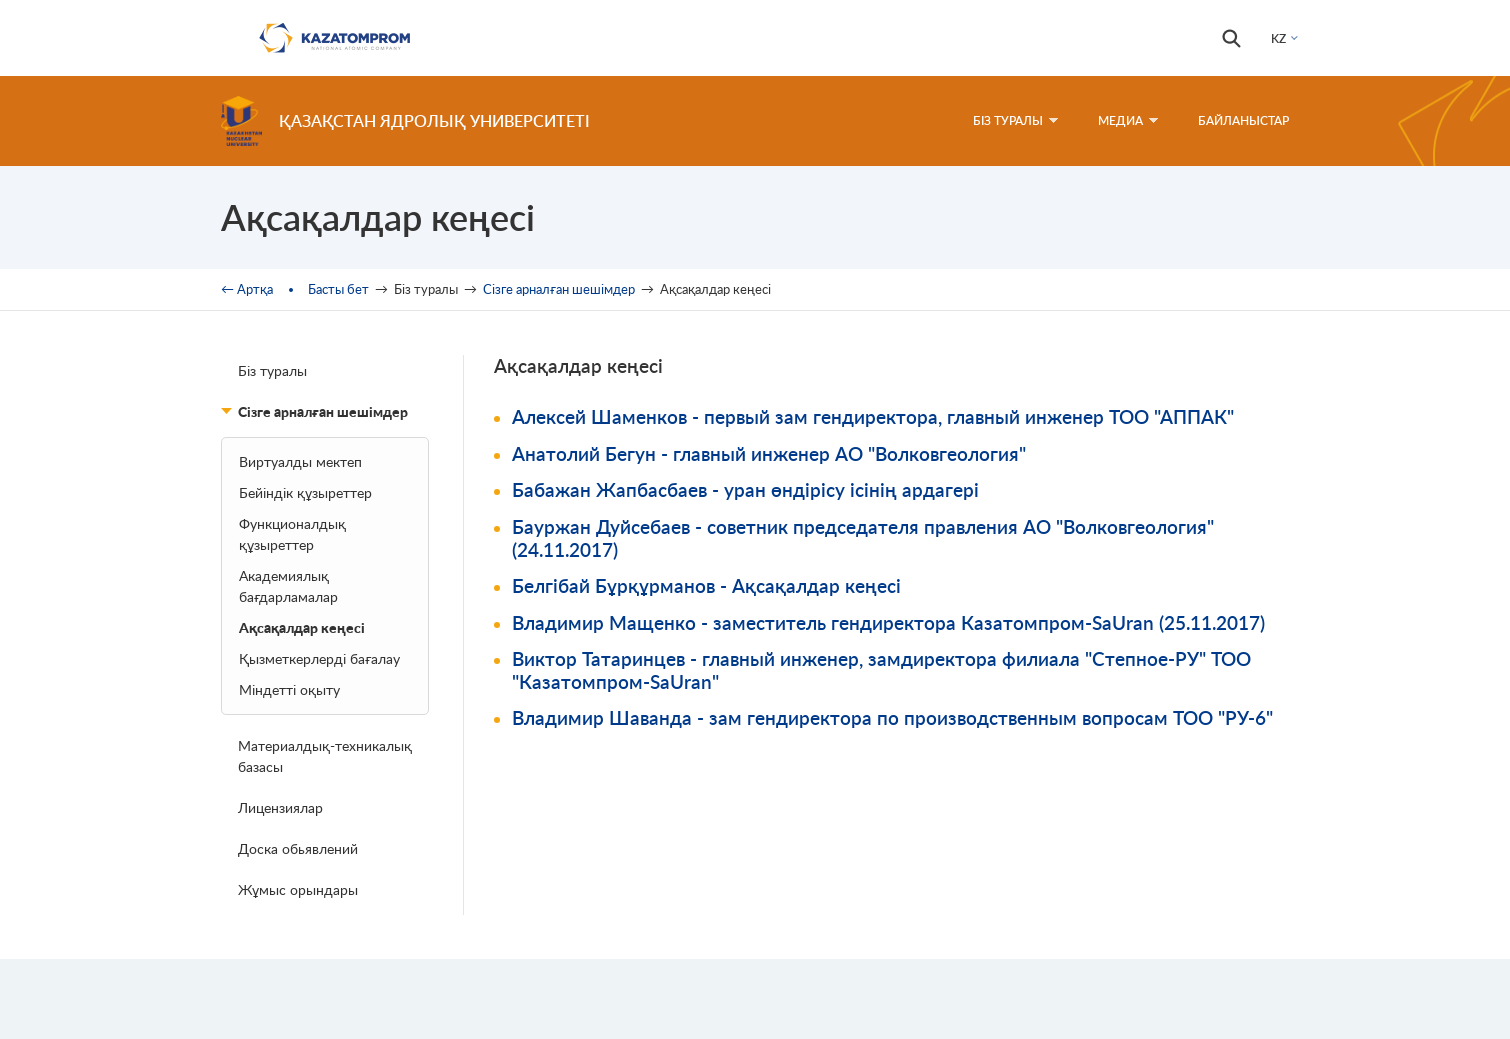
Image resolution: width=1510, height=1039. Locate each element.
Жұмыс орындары (298, 889)
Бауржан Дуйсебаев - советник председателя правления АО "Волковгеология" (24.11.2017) (863, 538)
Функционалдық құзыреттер (292, 534)
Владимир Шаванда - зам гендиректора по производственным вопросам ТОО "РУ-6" (892, 717)
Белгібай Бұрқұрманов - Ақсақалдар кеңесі (706, 585)
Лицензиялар (280, 807)
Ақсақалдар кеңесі (302, 627)
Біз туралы (272, 370)
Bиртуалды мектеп (300, 461)
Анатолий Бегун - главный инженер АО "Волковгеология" (769, 453)
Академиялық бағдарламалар (288, 586)
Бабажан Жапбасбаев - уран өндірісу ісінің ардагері (745, 489)
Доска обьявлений (298, 848)
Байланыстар (1243, 120)
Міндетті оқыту (289, 689)
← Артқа (247, 289)
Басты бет (338, 289)
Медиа (1128, 120)
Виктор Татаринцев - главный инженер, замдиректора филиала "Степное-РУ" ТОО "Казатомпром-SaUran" (881, 670)
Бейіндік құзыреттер (305, 492)
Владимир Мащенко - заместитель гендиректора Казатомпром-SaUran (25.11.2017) (888, 622)
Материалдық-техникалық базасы (325, 756)
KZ (1278, 38)
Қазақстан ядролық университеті (434, 120)
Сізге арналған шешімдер (559, 289)
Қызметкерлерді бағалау (319, 658)
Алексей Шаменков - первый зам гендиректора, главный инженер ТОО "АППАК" (873, 416)
